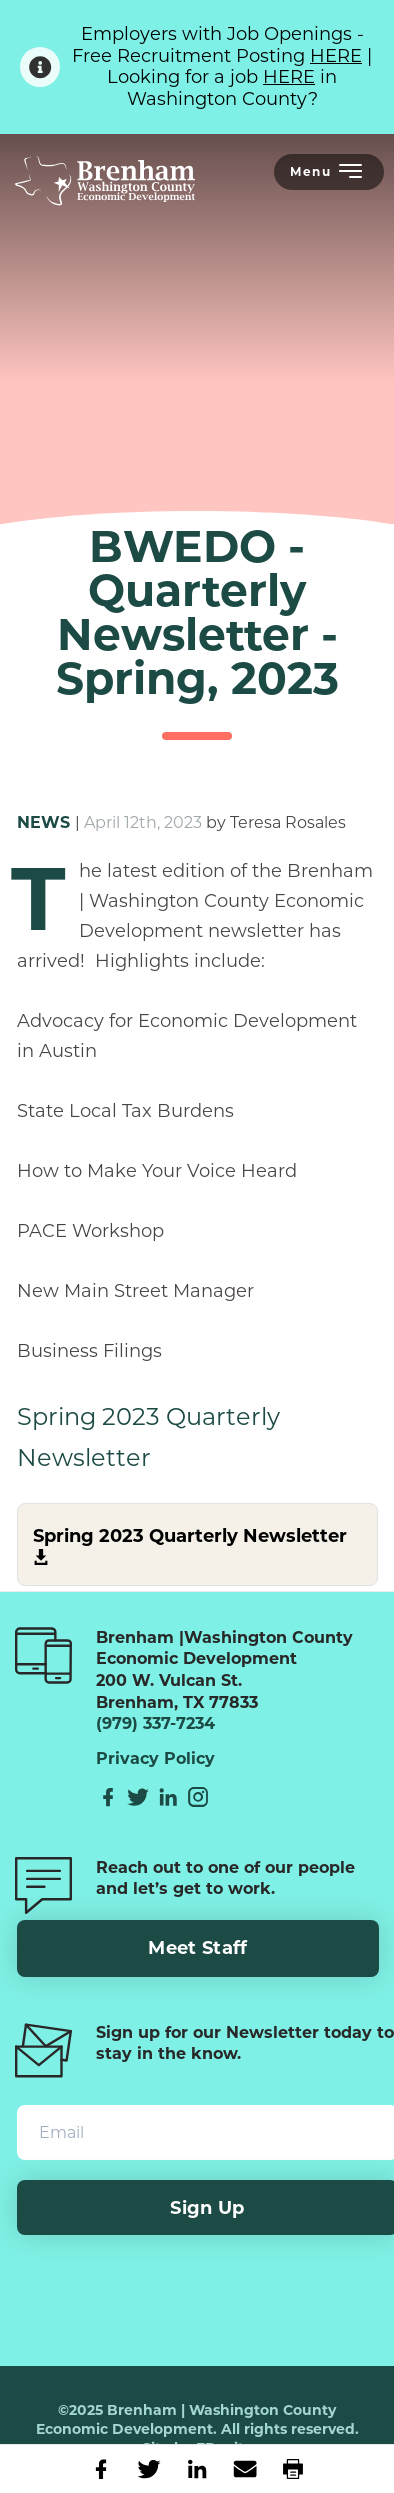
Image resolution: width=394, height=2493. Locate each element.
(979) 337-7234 (155, 1723)
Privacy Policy (155, 1759)
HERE (336, 56)
